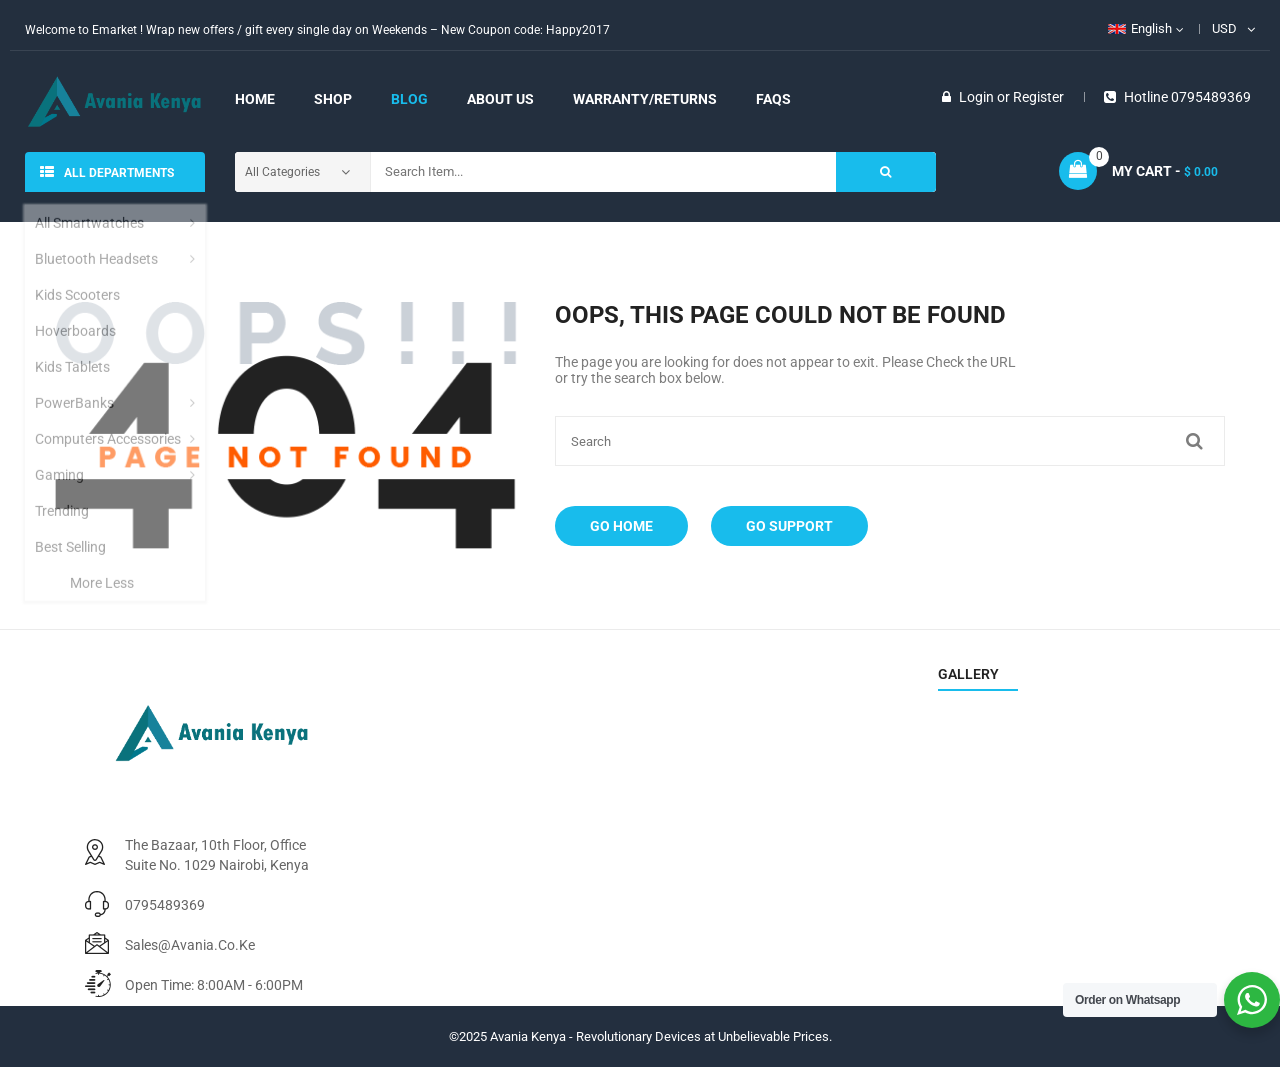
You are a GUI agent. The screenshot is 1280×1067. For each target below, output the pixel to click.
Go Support (789, 526)
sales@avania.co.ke (190, 945)
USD (1224, 28)
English (1140, 28)
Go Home (621, 526)
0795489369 (165, 905)
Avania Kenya (528, 1036)
